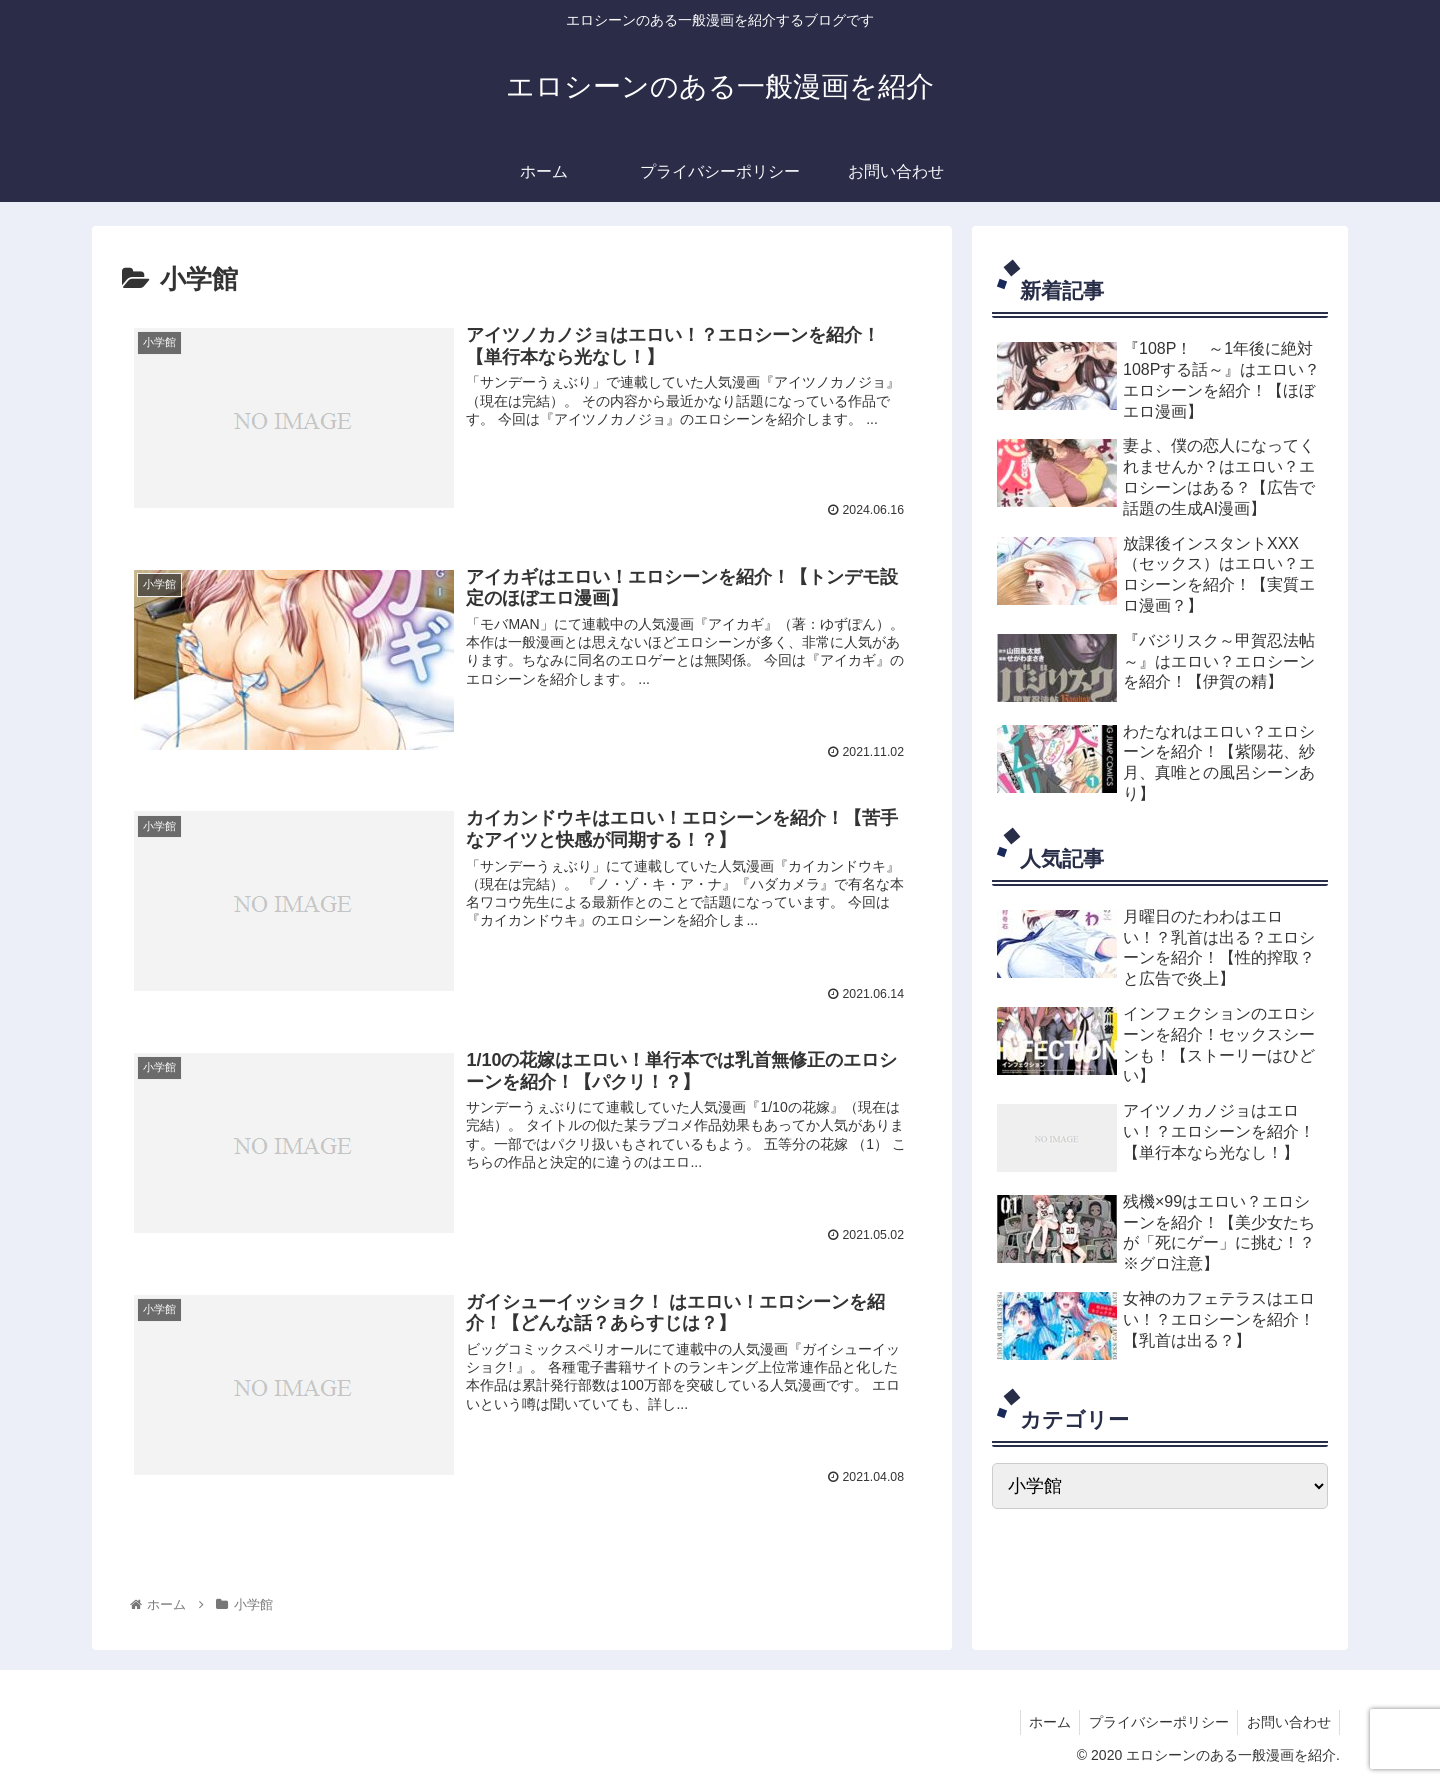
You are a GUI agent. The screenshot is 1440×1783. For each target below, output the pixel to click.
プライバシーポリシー (1154, 1721)
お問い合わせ (1287, 1721)
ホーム (1042, 1721)
